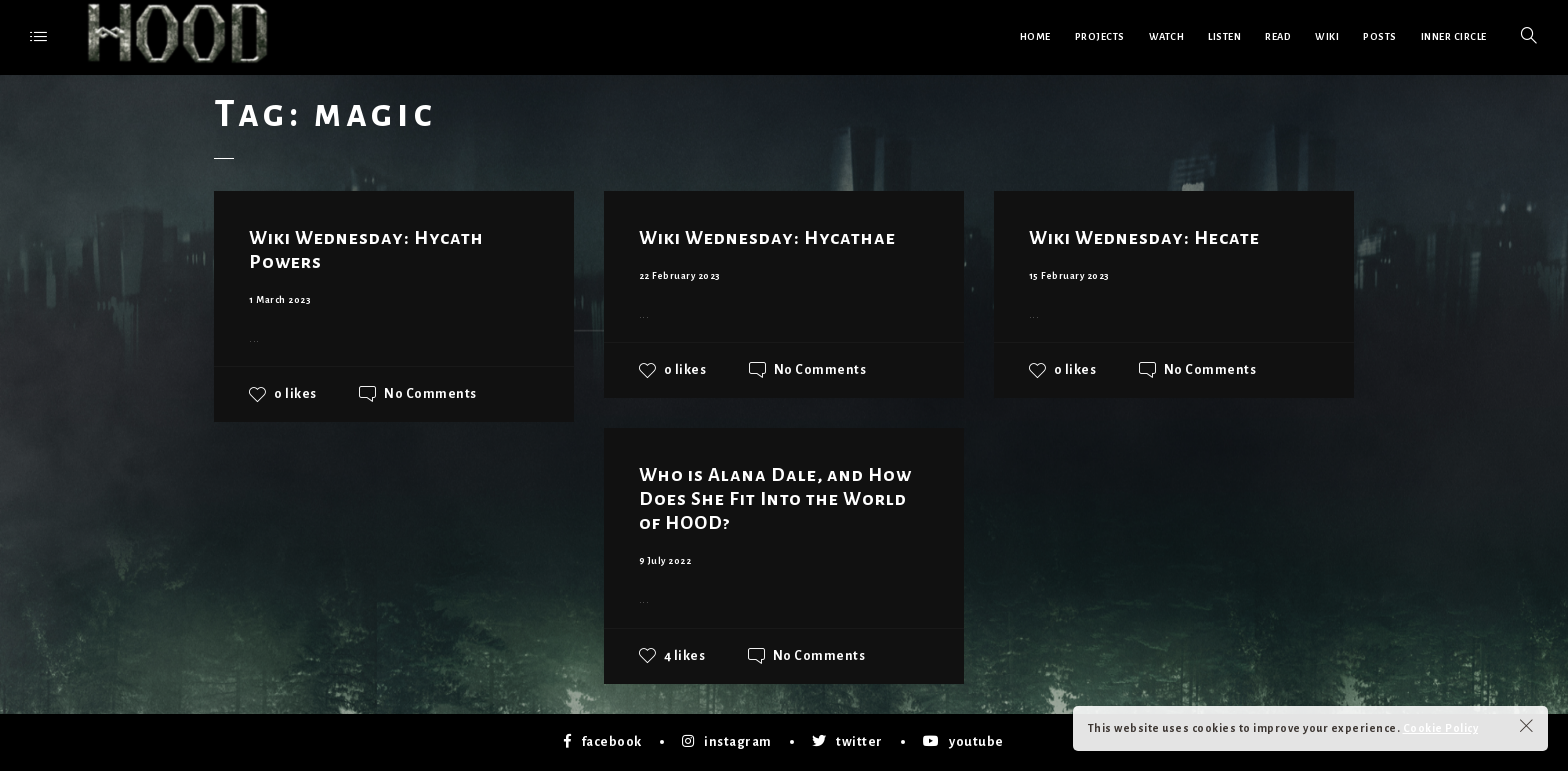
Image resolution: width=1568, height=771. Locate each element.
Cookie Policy (1441, 728)
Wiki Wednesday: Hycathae (767, 238)
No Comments (430, 394)
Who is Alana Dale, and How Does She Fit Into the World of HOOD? (775, 499)
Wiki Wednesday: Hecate (1144, 238)
